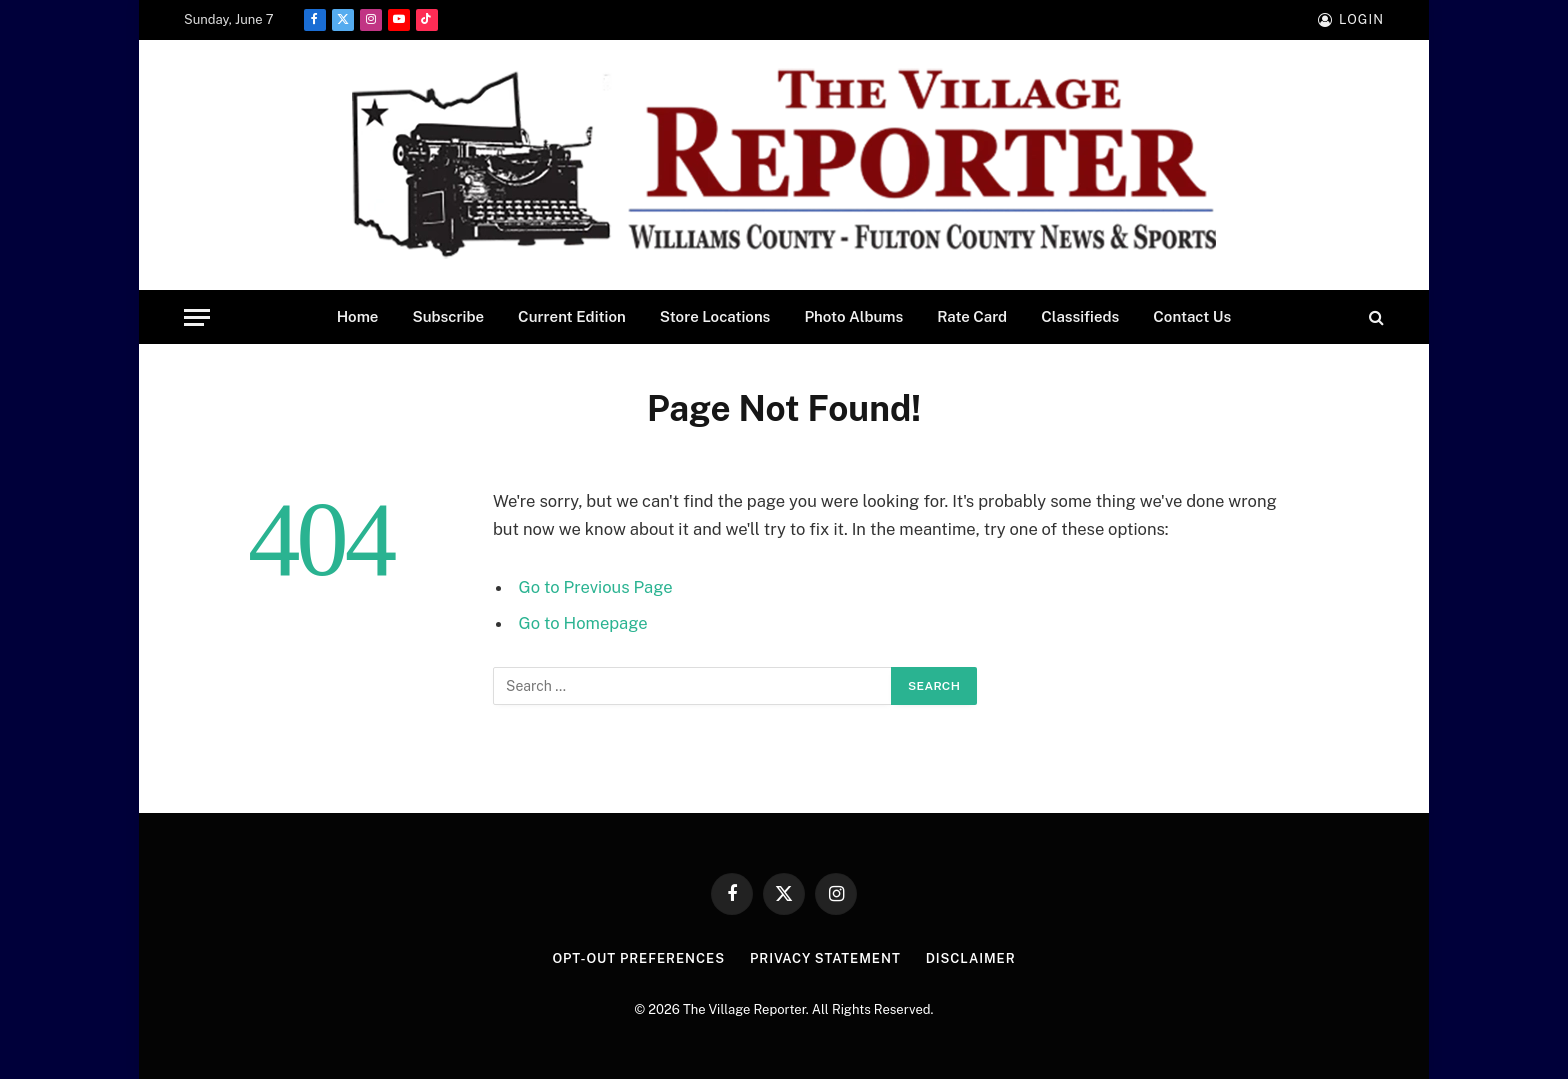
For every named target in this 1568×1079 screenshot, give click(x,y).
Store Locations (715, 316)
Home (358, 316)
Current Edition (572, 316)
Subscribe (448, 316)
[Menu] (197, 317)
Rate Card (972, 316)
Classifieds (1080, 316)
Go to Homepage (583, 623)
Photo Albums (853, 316)
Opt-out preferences (638, 958)
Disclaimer (971, 958)
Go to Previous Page (596, 587)
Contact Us (1192, 316)
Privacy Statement (825, 958)
